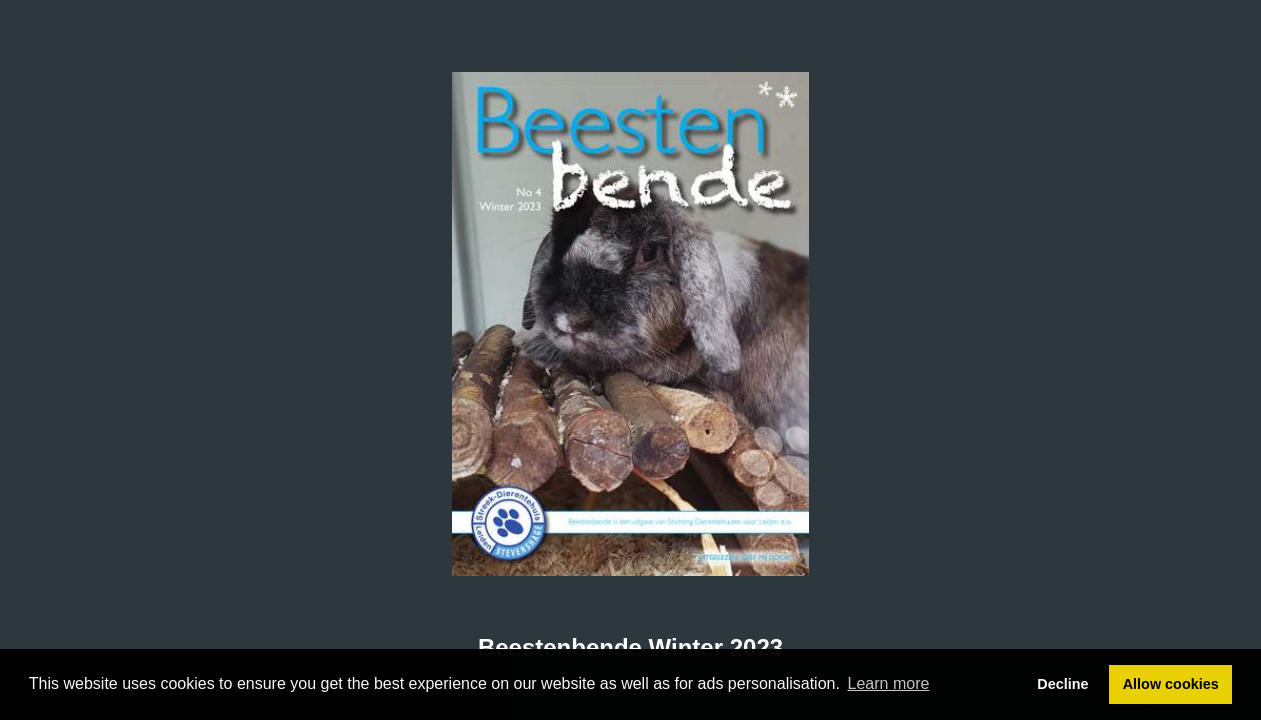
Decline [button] (1062, 684)
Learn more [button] (889, 683)
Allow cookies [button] (1171, 684)
